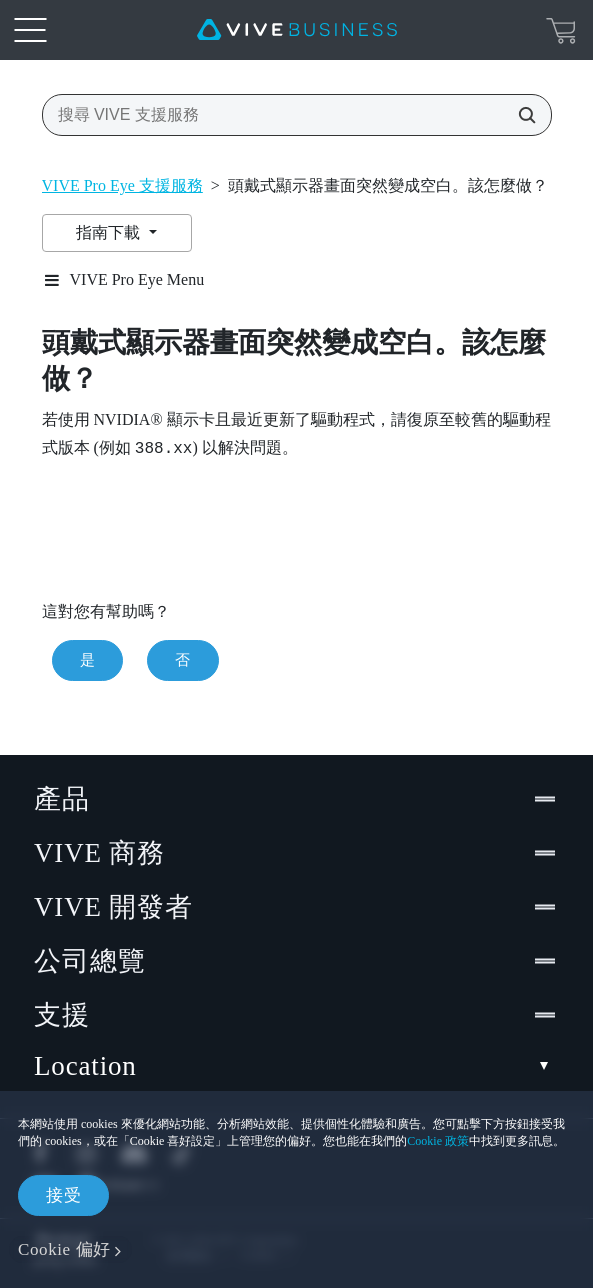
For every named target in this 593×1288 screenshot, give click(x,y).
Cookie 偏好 (64, 1249)
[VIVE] (297, 30)
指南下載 (110, 232)
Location (296, 1066)
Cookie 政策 (438, 1141)
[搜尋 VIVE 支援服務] (521, 115)
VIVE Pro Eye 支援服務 (122, 185)
